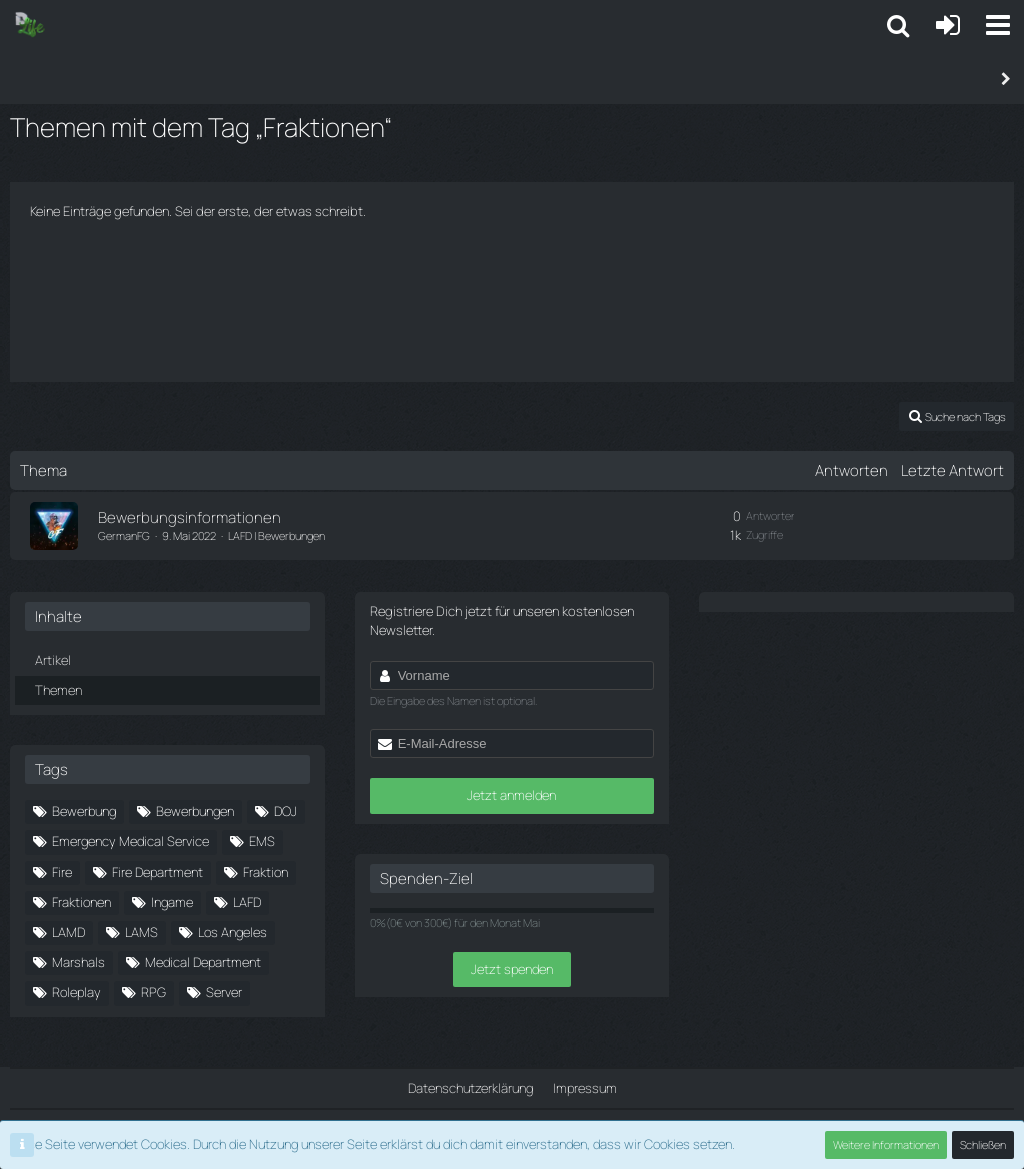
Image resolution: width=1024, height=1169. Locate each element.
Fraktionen (81, 902)
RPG (153, 992)
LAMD (68, 932)
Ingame (172, 902)
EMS (262, 841)
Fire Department (157, 871)
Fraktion (265, 871)
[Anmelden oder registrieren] (948, 25)
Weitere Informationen (886, 1144)
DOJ (285, 811)
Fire (62, 871)
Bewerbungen (195, 811)
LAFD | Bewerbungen (276, 535)
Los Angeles (232, 932)
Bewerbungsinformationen (189, 517)
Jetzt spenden (512, 969)
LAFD (247, 902)
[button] (998, 25)
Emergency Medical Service (130, 841)
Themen (58, 689)
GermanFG (124, 535)
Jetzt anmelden (511, 795)
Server (224, 992)
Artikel (53, 660)
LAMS (141, 932)
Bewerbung (84, 811)
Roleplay (76, 992)
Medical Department (203, 962)
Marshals (78, 962)
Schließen (983, 1144)
